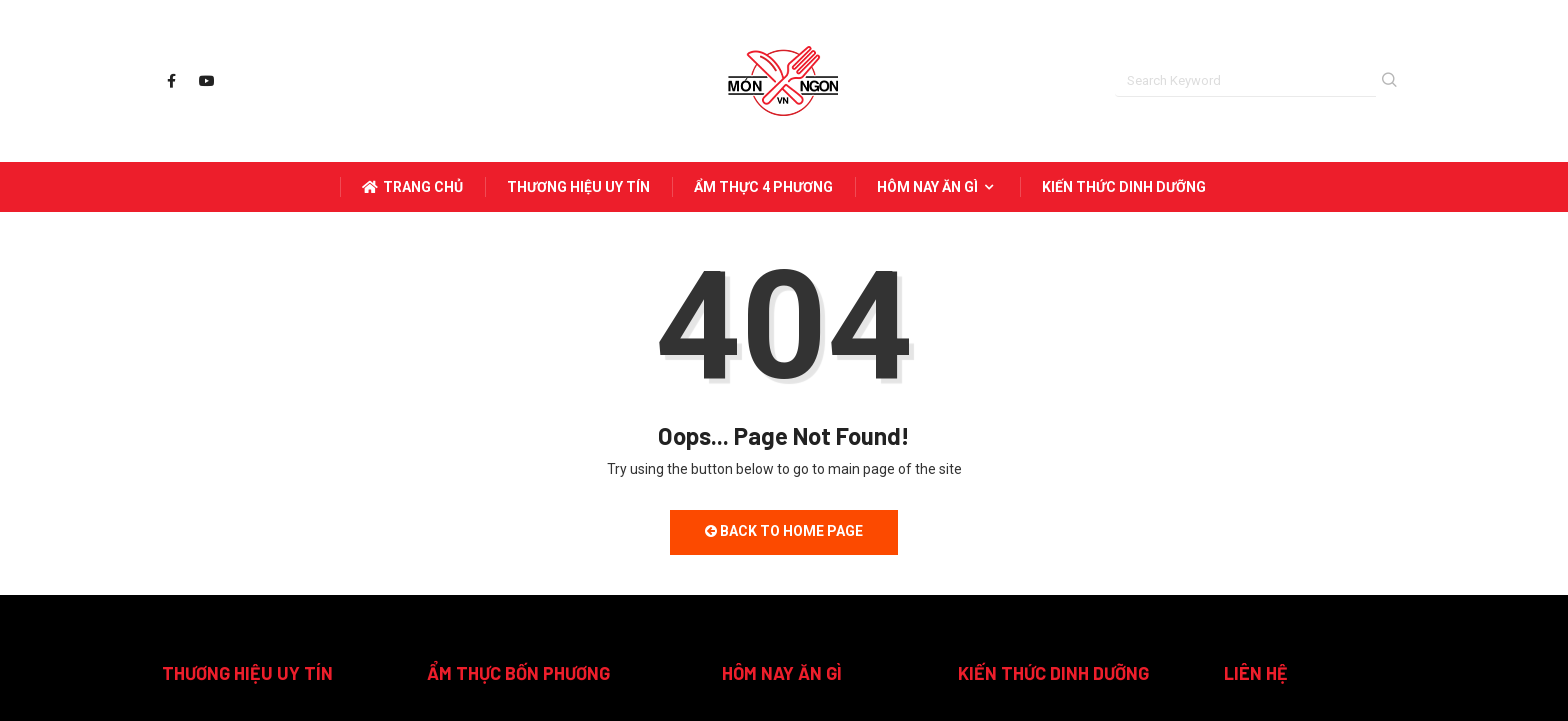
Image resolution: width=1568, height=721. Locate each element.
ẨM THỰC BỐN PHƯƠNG (518, 673)
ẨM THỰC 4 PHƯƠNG (763, 187)
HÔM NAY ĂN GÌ (937, 187)
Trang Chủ (412, 187)
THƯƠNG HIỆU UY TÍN (578, 187)
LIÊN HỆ (1256, 673)
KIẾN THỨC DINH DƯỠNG (1124, 187)
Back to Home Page (784, 531)
